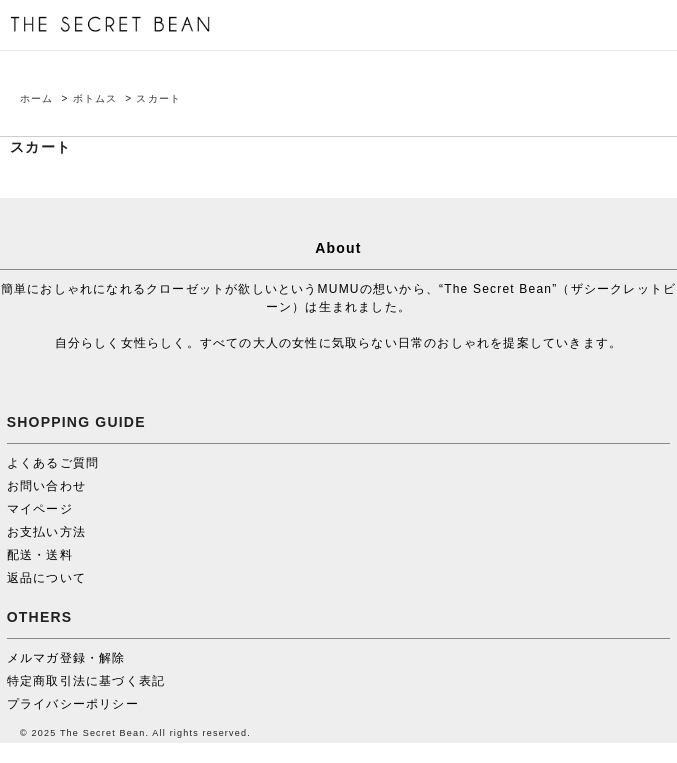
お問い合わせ (46, 486)
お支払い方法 (46, 532)
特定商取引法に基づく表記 (86, 681)
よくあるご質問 (53, 463)
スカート (158, 98)
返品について (46, 578)
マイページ (40, 509)
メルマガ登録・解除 (66, 658)
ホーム (37, 98)
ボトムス (95, 98)
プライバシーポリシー (73, 704)
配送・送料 (40, 555)
